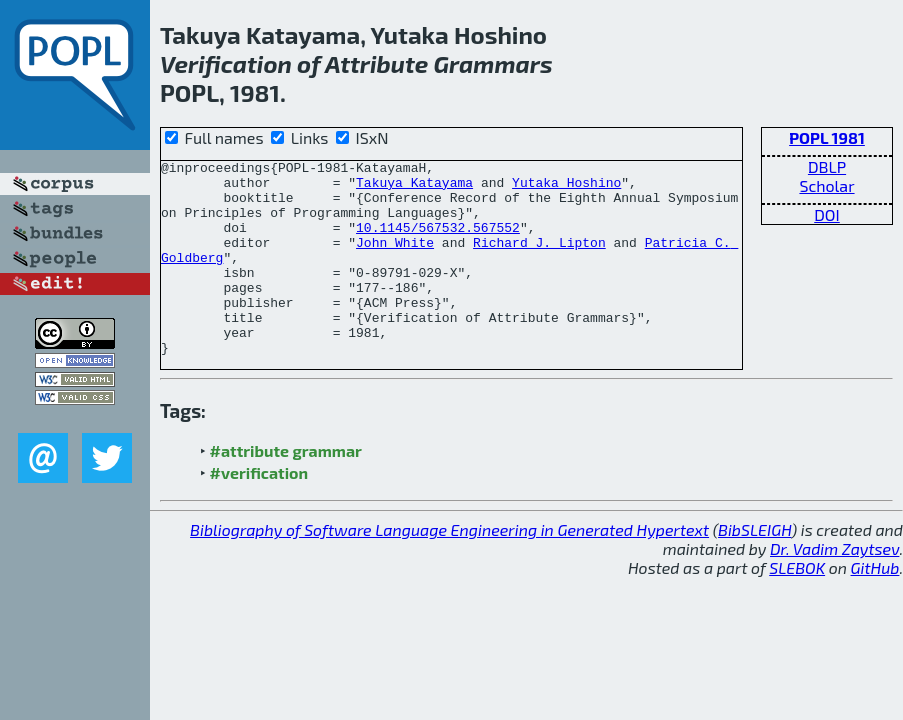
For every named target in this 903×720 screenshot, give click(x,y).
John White (395, 260)
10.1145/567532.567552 (438, 242)
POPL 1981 (827, 137)
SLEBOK (797, 606)
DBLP (827, 166)
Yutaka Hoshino (566, 188)
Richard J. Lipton (539, 260)
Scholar (826, 185)
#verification (259, 511)
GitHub (875, 606)
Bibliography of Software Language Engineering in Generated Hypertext (449, 568)
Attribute (376, 63)
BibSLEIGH (754, 568)
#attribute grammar (286, 489)
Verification (226, 63)
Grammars (493, 63)
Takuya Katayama (414, 188)
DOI (827, 214)
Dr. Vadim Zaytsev (834, 587)
